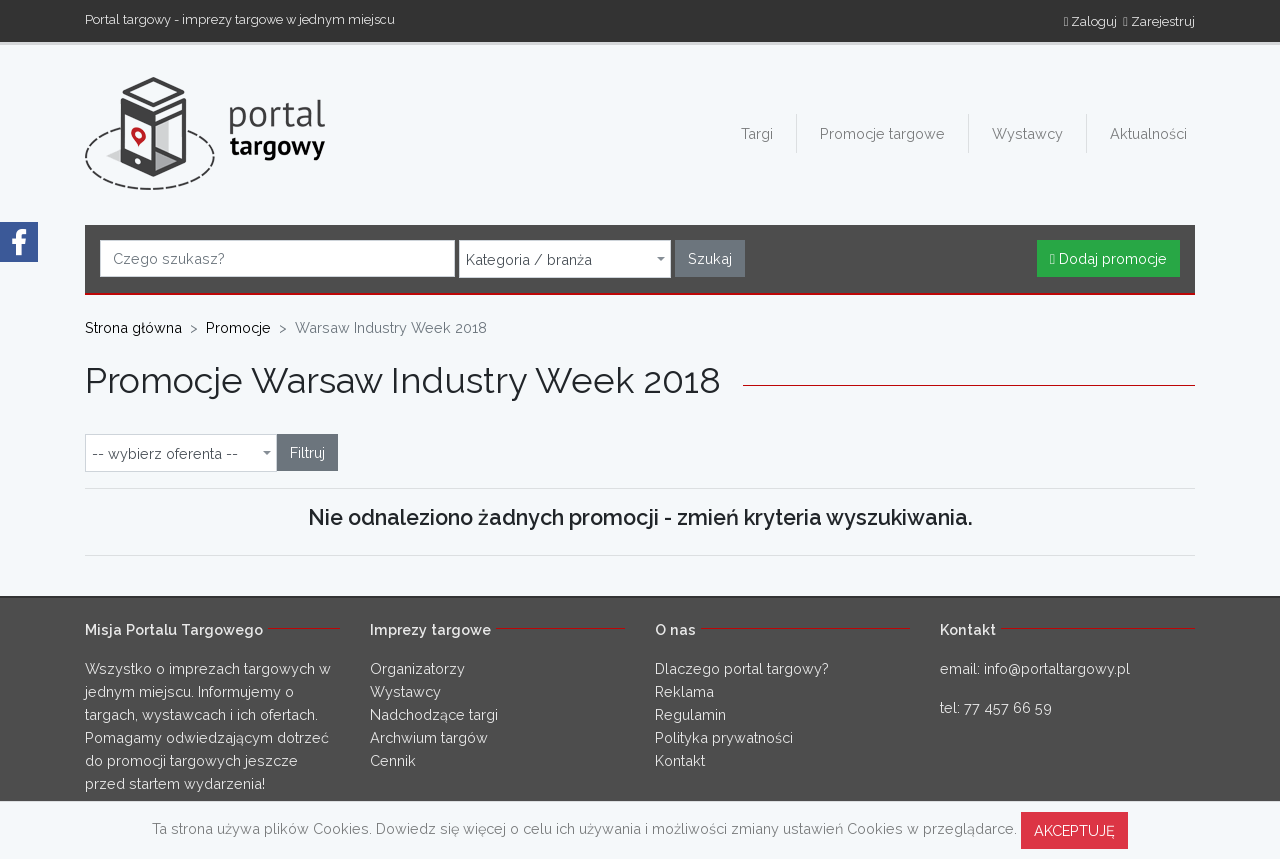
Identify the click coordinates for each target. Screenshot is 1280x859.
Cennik (393, 760)
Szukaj (710, 258)
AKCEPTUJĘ (1074, 830)
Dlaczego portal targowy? (742, 668)
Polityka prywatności (724, 737)
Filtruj (307, 452)
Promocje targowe (882, 133)
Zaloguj (1091, 21)
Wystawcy (1027, 133)
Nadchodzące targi (434, 714)
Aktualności (1148, 133)
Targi (757, 133)
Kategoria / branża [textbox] (529, 260)
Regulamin (690, 714)
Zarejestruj (1159, 21)
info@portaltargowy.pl (1057, 668)
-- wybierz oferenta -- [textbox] (165, 454)
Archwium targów (429, 737)
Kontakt (680, 760)
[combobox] (565, 259)
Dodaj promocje (1108, 258)
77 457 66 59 (1008, 707)
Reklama (684, 691)
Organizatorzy (417, 668)
